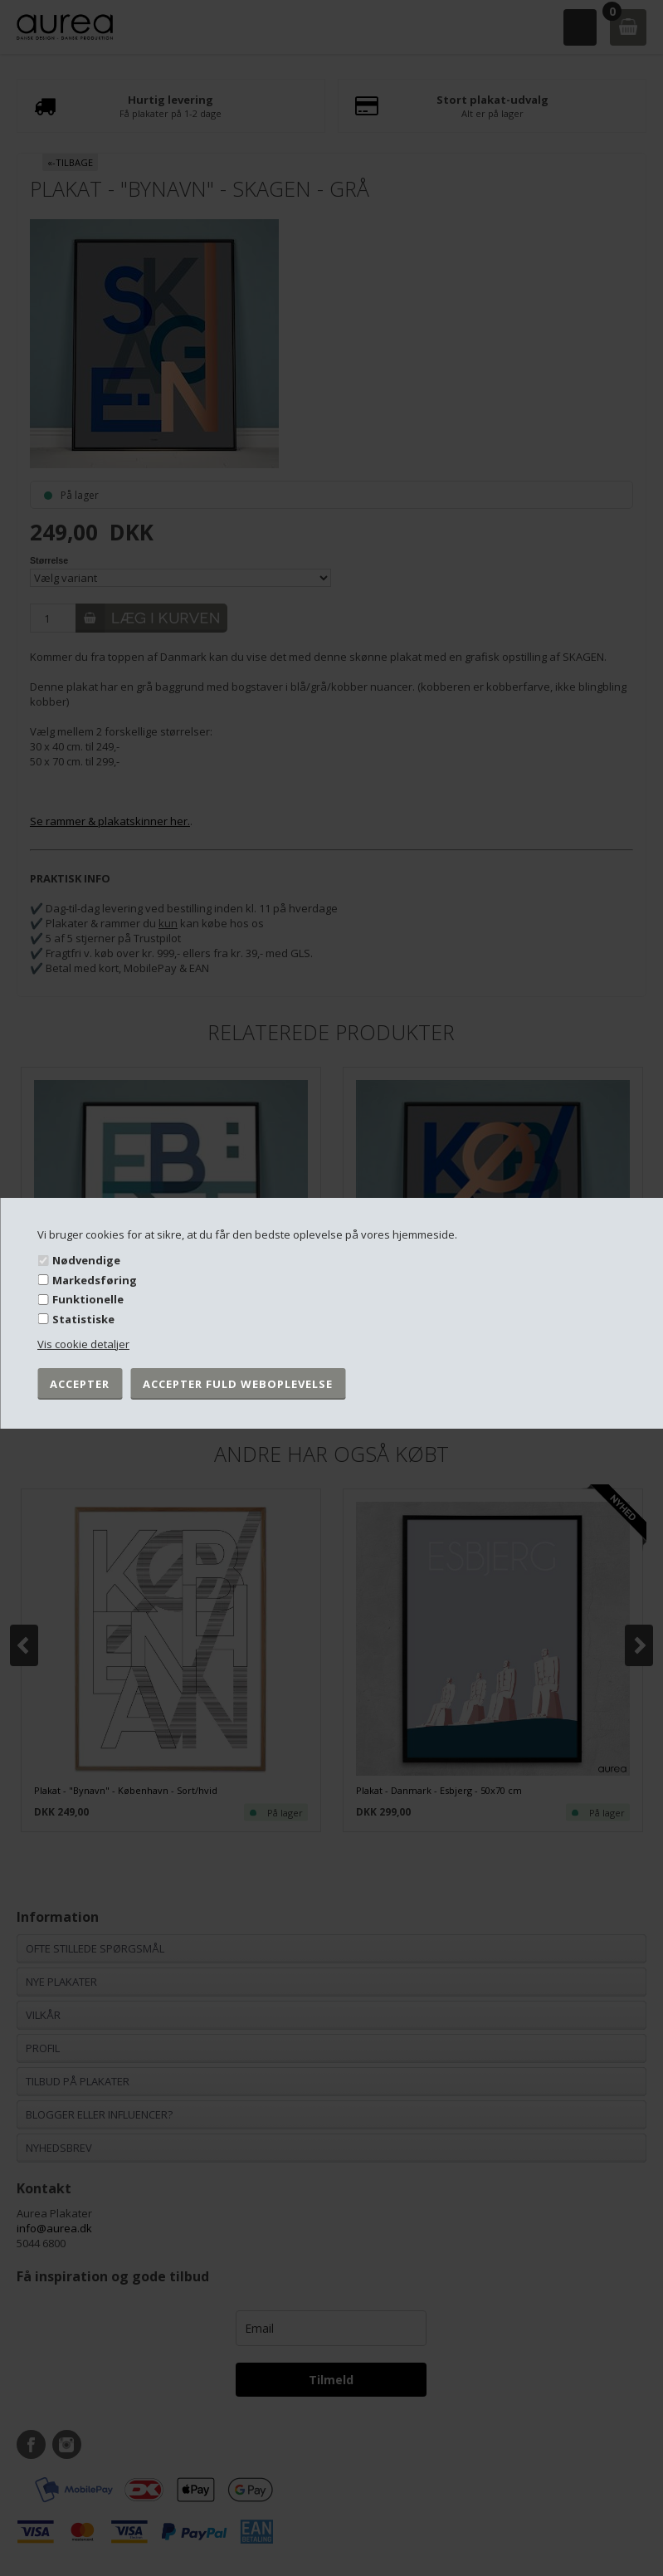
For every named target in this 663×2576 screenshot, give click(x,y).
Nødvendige (86, 1260)
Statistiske (83, 1319)
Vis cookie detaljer (83, 1344)
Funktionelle (88, 1299)
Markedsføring (94, 1280)
